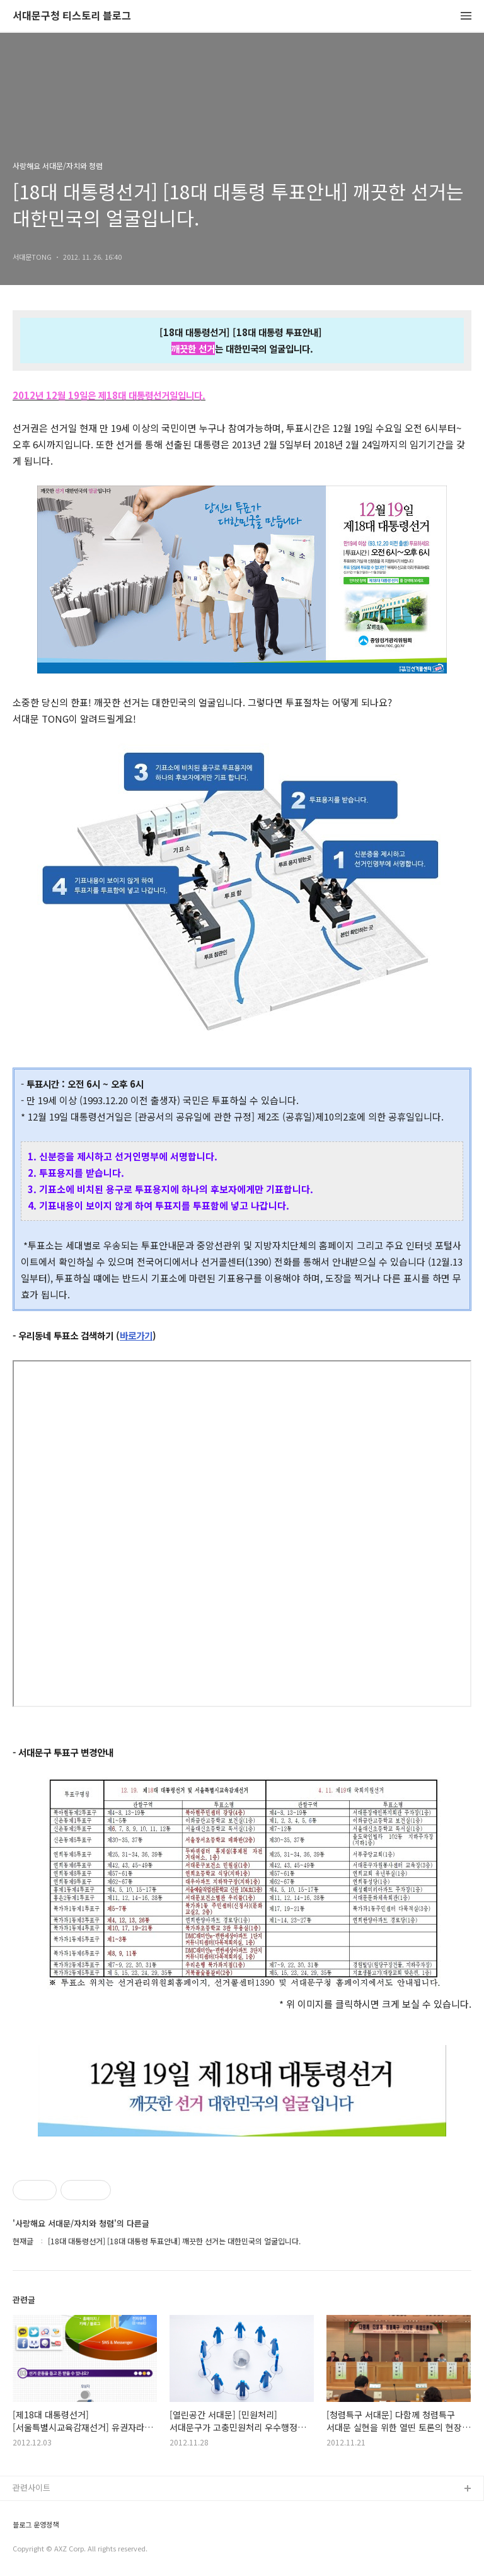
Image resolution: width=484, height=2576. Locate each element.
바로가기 (136, 1335)
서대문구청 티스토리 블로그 (72, 16)
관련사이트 (31, 2487)
